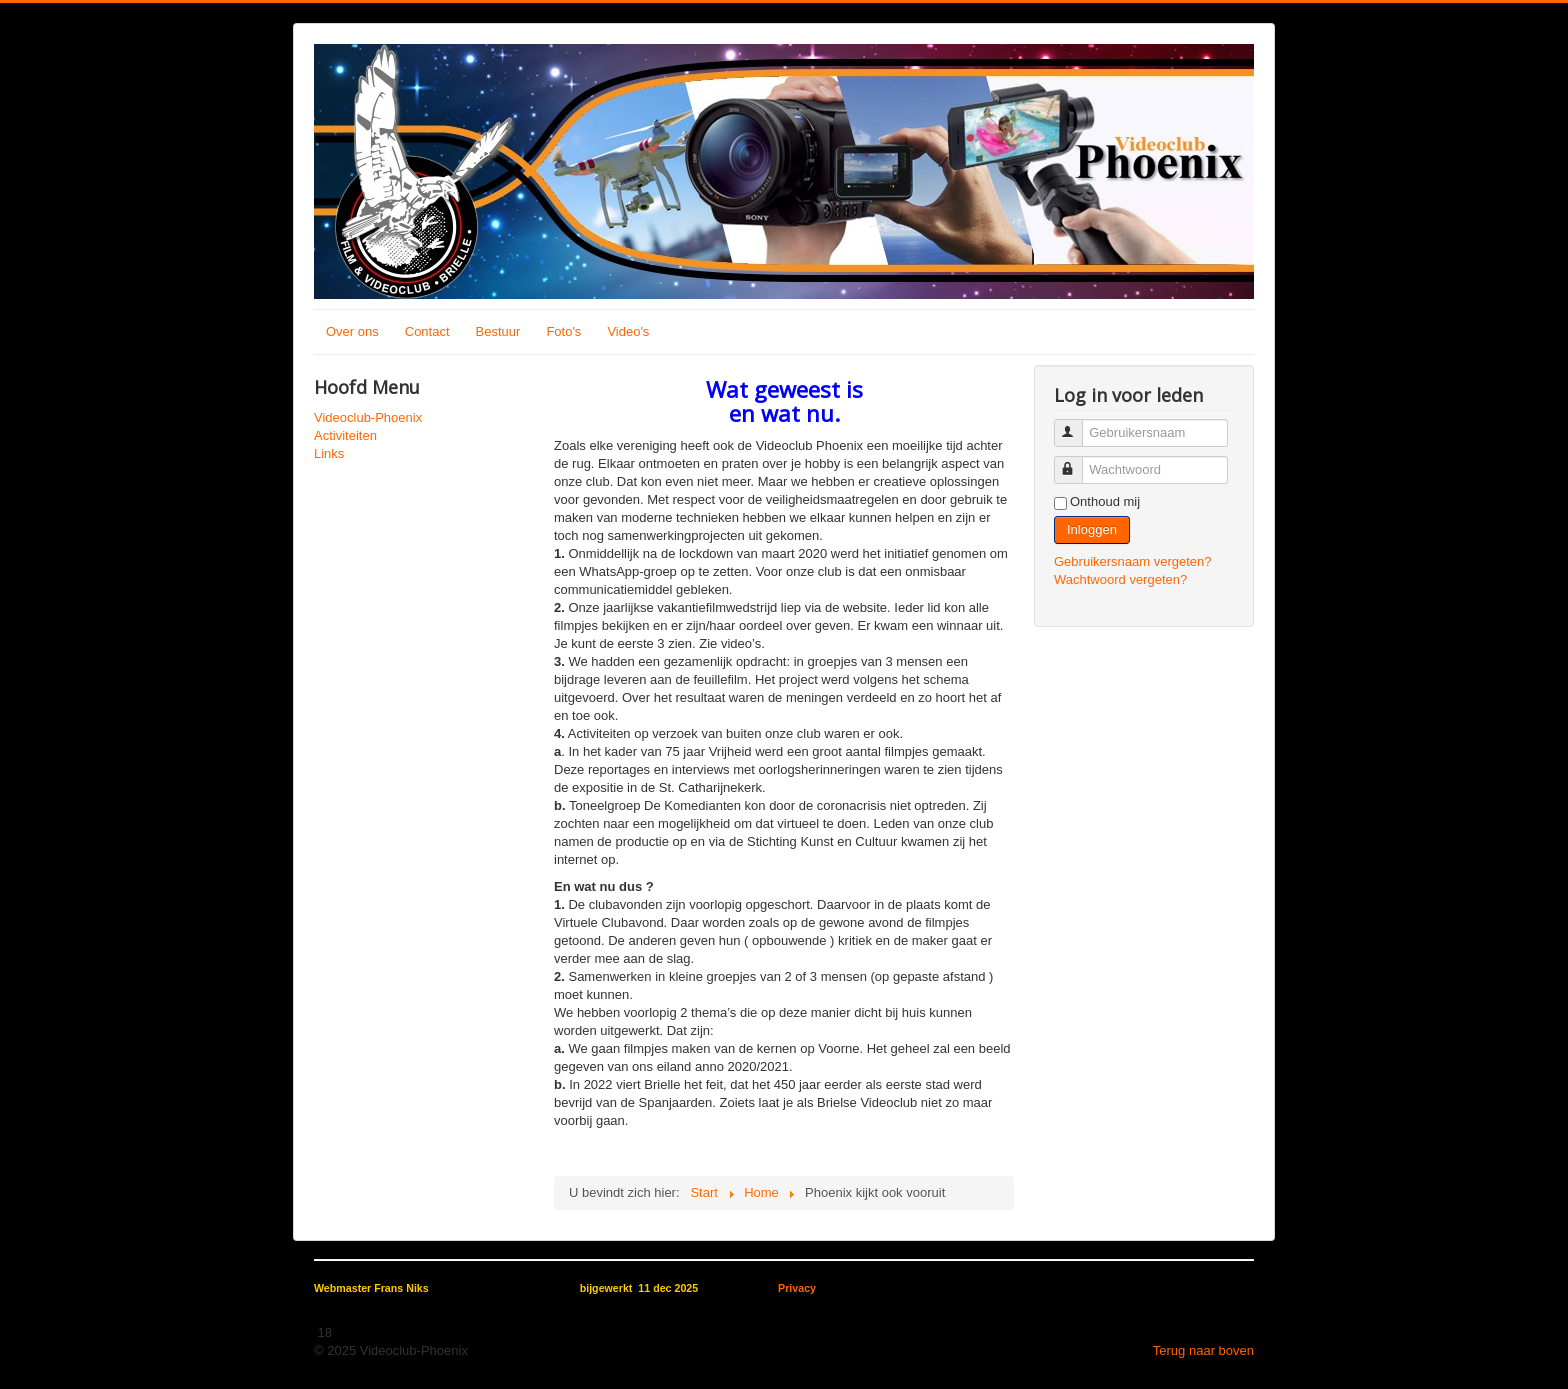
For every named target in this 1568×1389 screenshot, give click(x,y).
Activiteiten (345, 435)
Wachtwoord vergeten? (1120, 579)
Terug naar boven (1203, 1350)
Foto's (563, 331)
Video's (628, 331)
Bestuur (498, 331)
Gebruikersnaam (1077, 424)
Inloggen (1092, 529)
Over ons (352, 331)
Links (329, 453)
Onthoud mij (1105, 501)
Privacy (797, 1288)
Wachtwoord (1077, 461)
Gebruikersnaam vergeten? (1133, 561)
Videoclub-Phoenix (368, 417)
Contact (427, 331)
